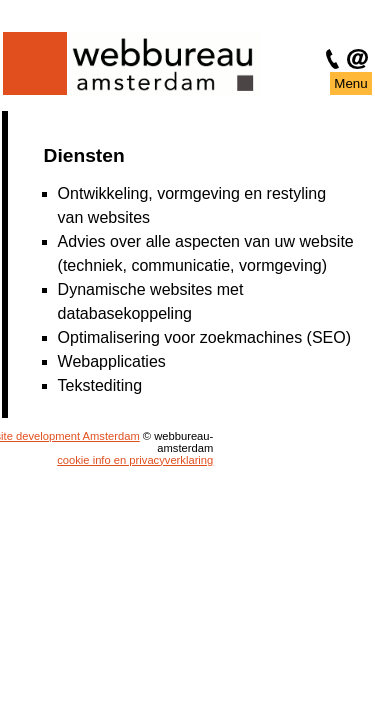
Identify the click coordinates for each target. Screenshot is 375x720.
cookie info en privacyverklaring (128, 460)
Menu (350, 83)
